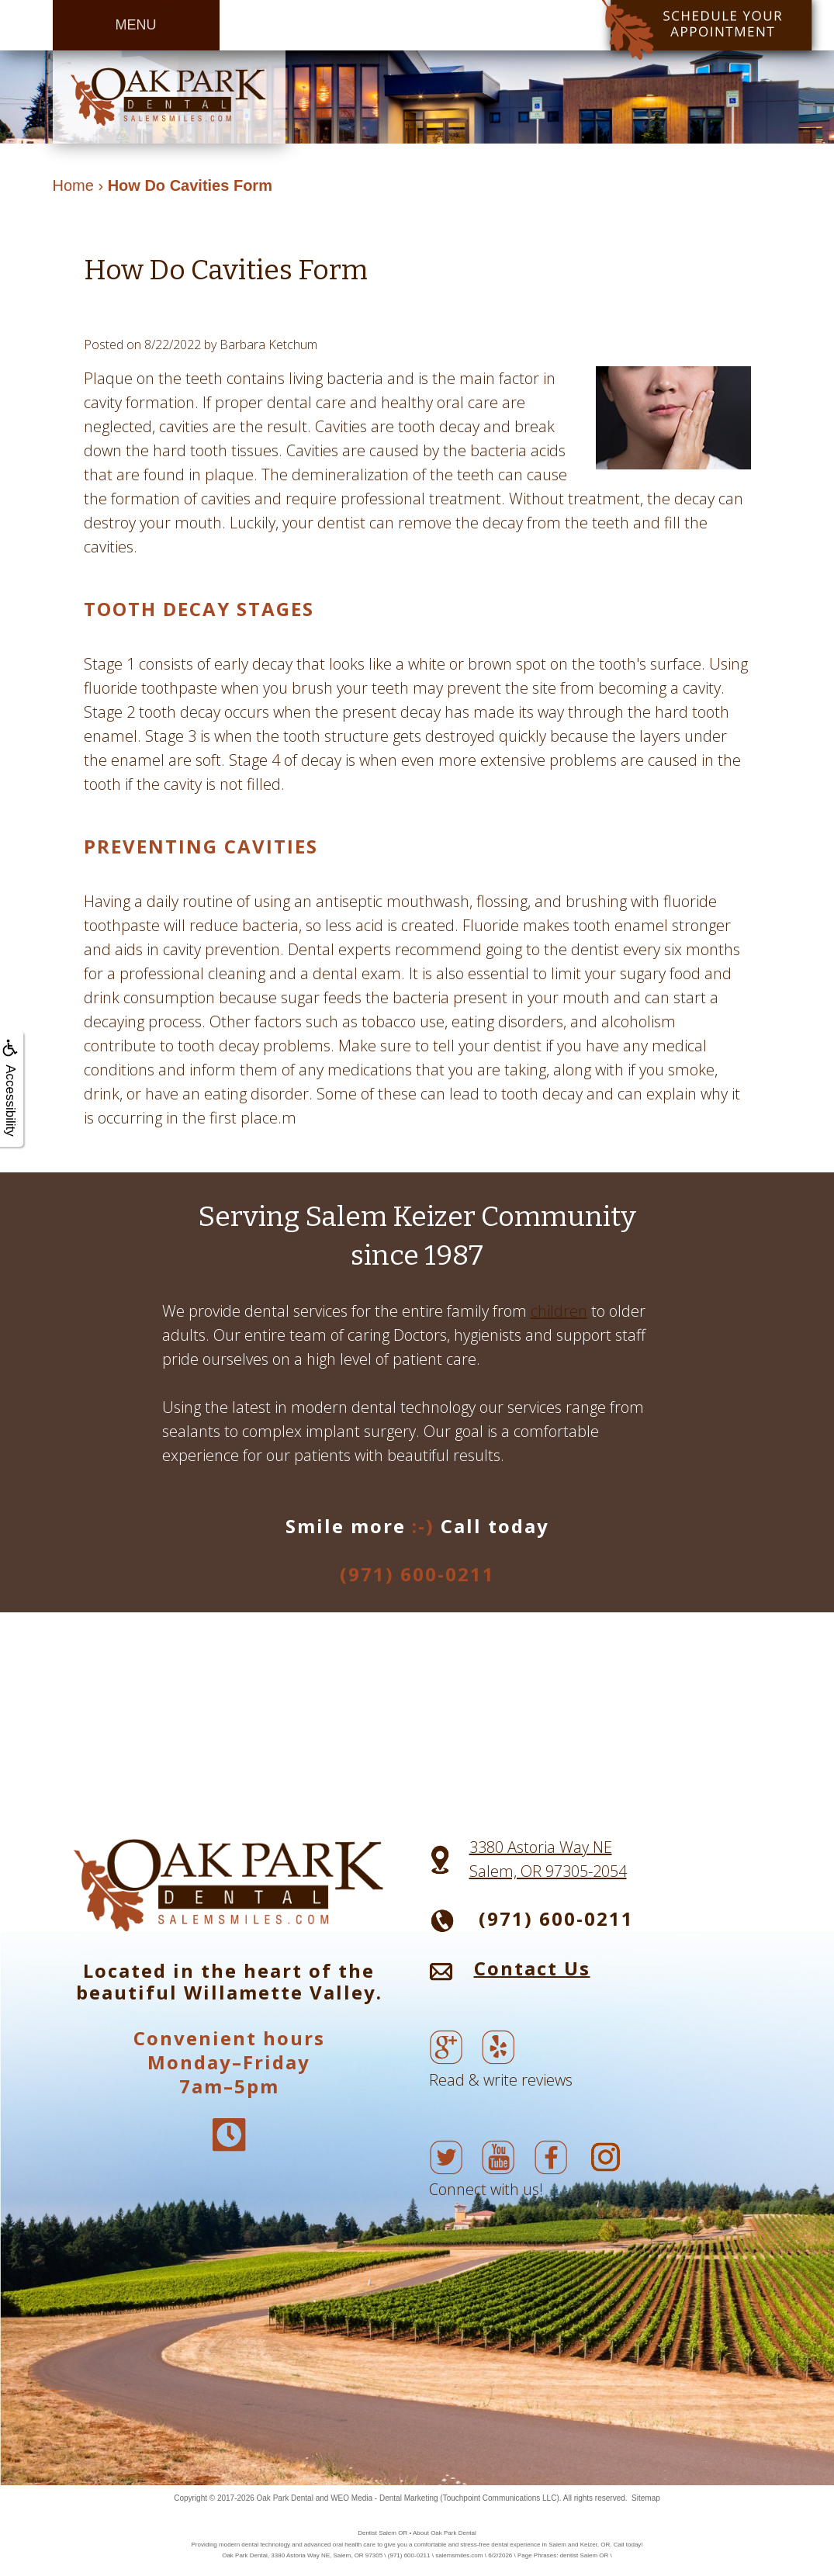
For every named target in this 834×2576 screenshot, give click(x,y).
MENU (136, 25)
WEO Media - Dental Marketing (384, 2498)
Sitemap (646, 2498)
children (559, 1310)
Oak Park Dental (285, 2498)
